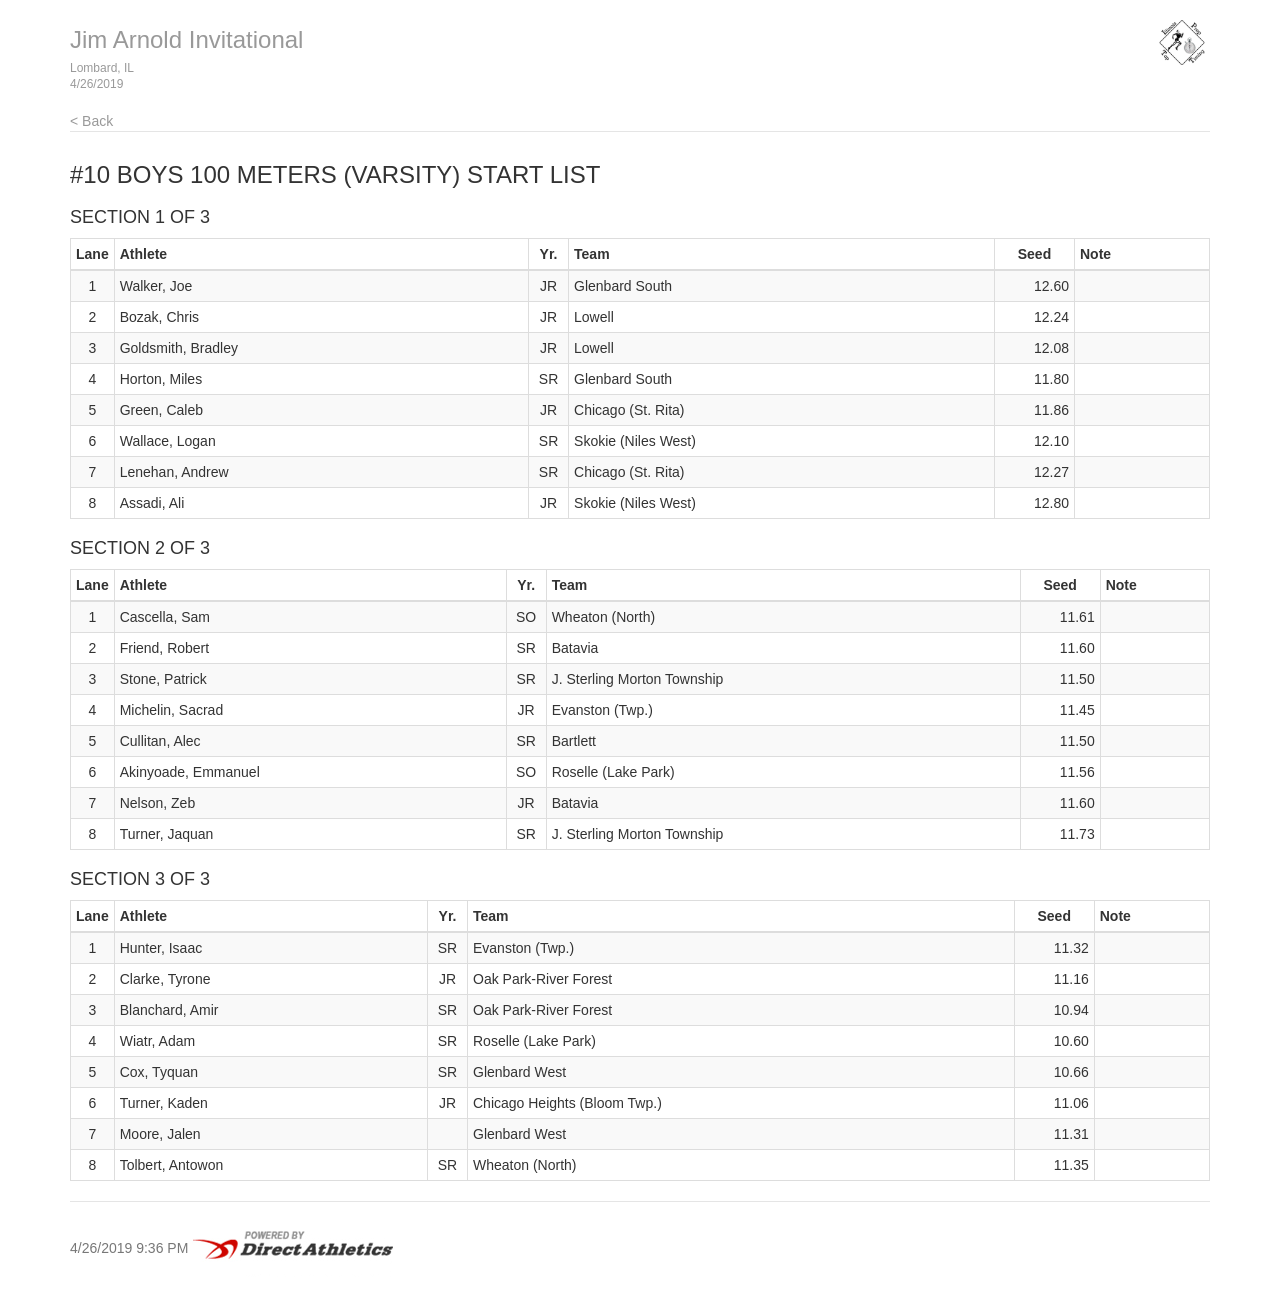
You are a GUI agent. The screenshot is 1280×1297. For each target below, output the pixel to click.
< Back (91, 121)
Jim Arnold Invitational (186, 39)
